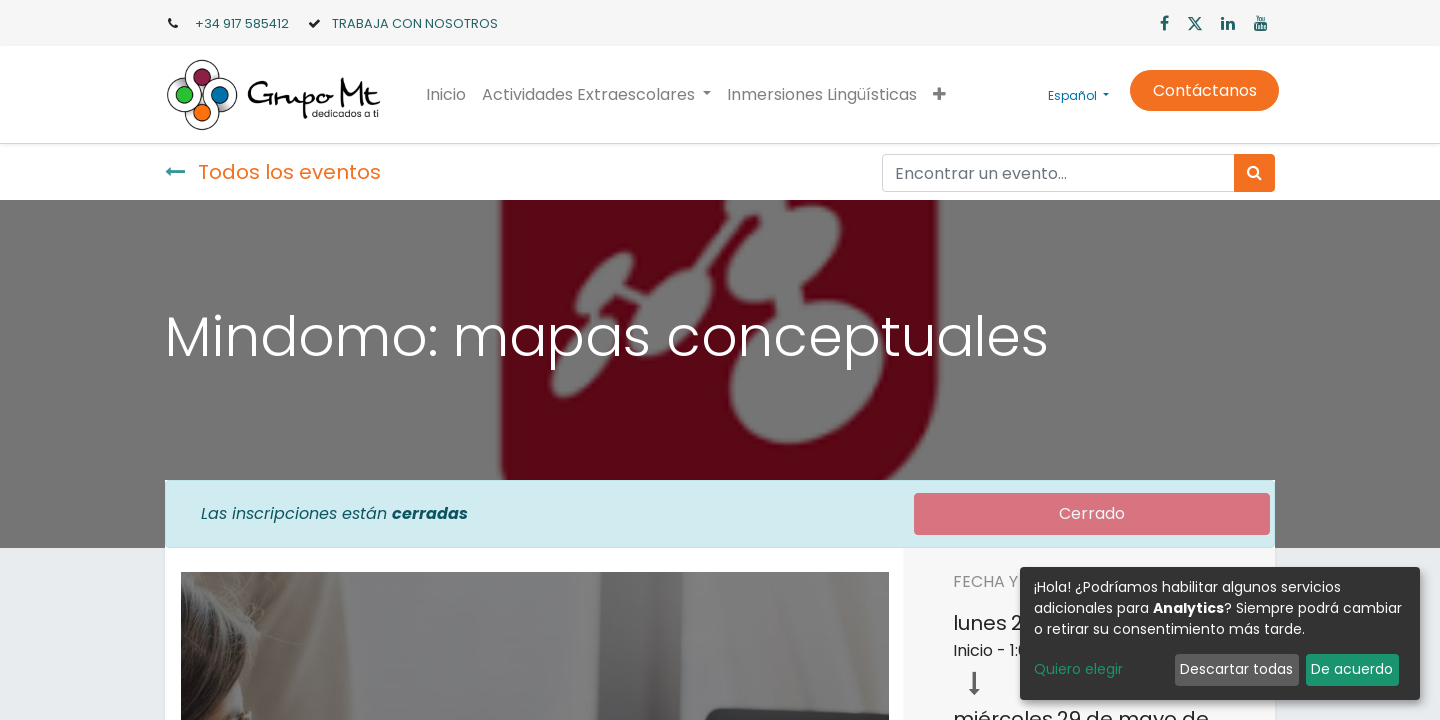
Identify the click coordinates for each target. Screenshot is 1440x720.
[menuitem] (450, 95)
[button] (943, 95)
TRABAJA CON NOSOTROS (415, 23)
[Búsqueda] (1254, 173)
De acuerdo (1352, 669)
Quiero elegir (1078, 669)
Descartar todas (1236, 669)
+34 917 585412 (242, 23)
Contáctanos (1200, 90)
